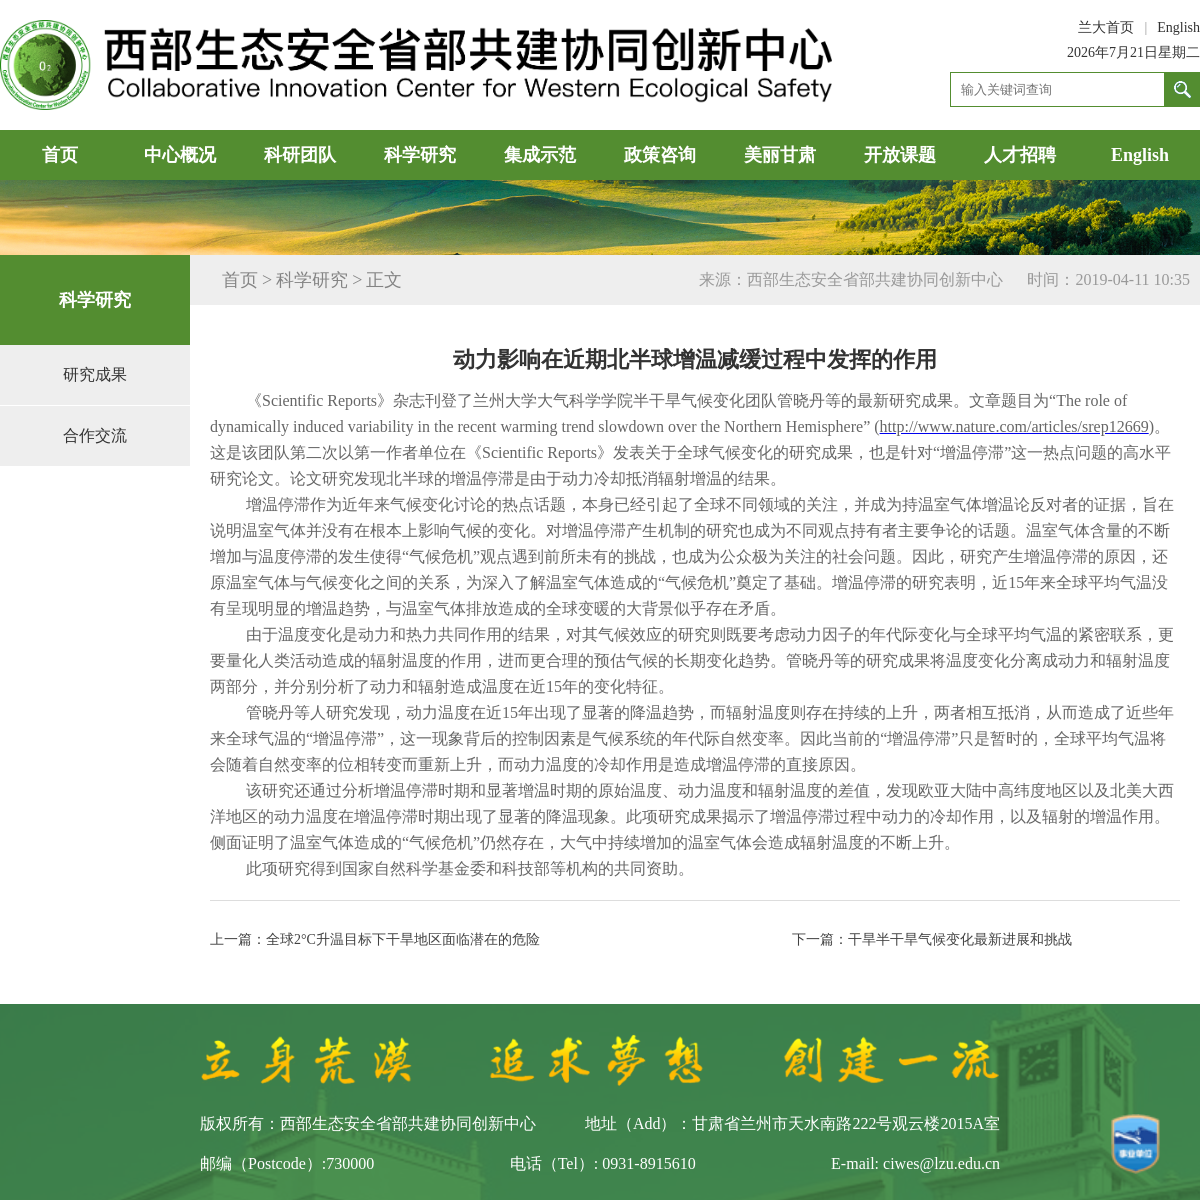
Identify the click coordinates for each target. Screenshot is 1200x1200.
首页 (60, 155)
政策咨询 (660, 155)
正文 (384, 280)
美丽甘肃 (780, 155)
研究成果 (95, 374)
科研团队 (300, 155)
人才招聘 (1020, 155)
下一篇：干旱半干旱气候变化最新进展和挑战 (932, 939)
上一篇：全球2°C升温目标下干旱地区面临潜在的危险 (375, 939)
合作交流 (95, 435)
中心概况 (180, 155)
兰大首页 (1106, 27)
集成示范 (540, 155)
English (1178, 27)
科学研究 (420, 155)
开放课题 (900, 155)
